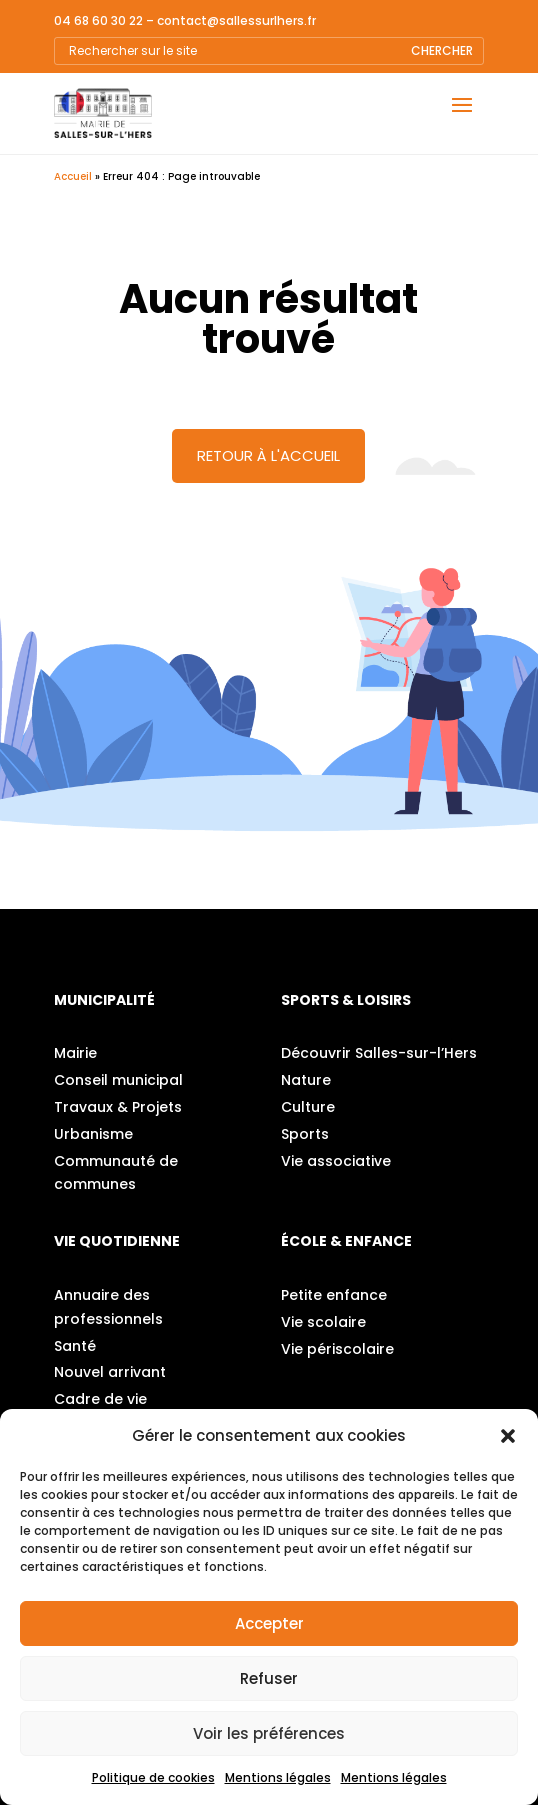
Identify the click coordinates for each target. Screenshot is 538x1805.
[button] (508, 1436)
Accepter (269, 1623)
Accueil (73, 176)
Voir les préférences (269, 1733)
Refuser (269, 1678)
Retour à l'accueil (268, 455)
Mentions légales (278, 1777)
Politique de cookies (153, 1777)
